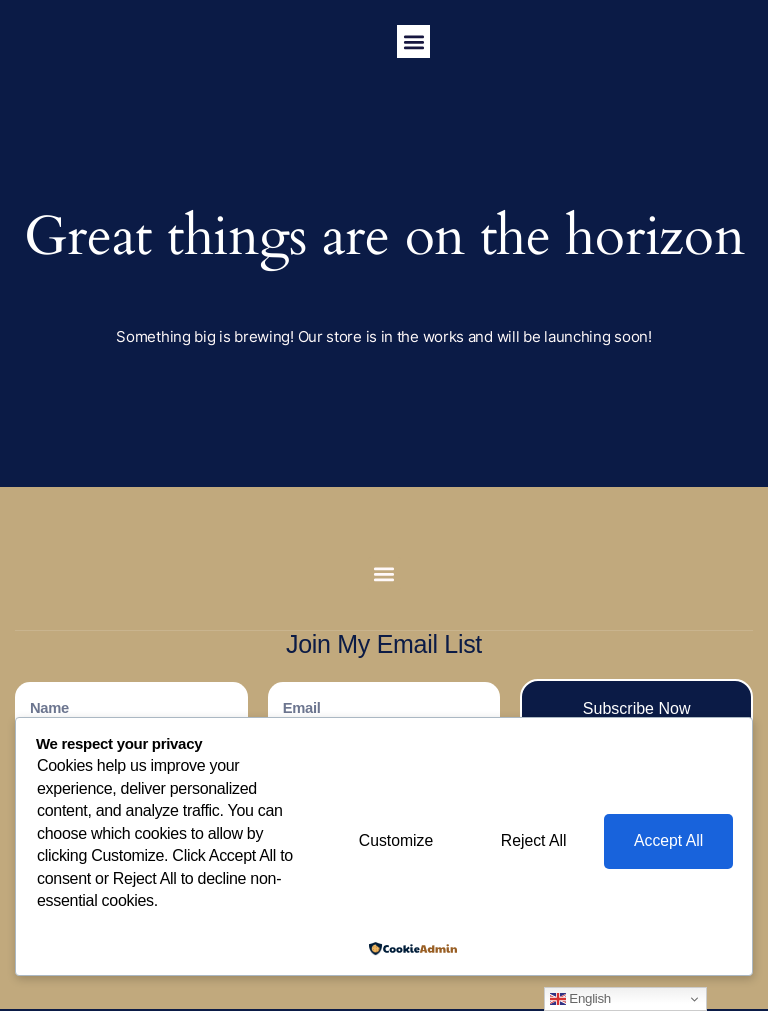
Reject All (528, 841)
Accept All (667, 841)
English (580, 999)
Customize (387, 841)
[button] (413, 41)
